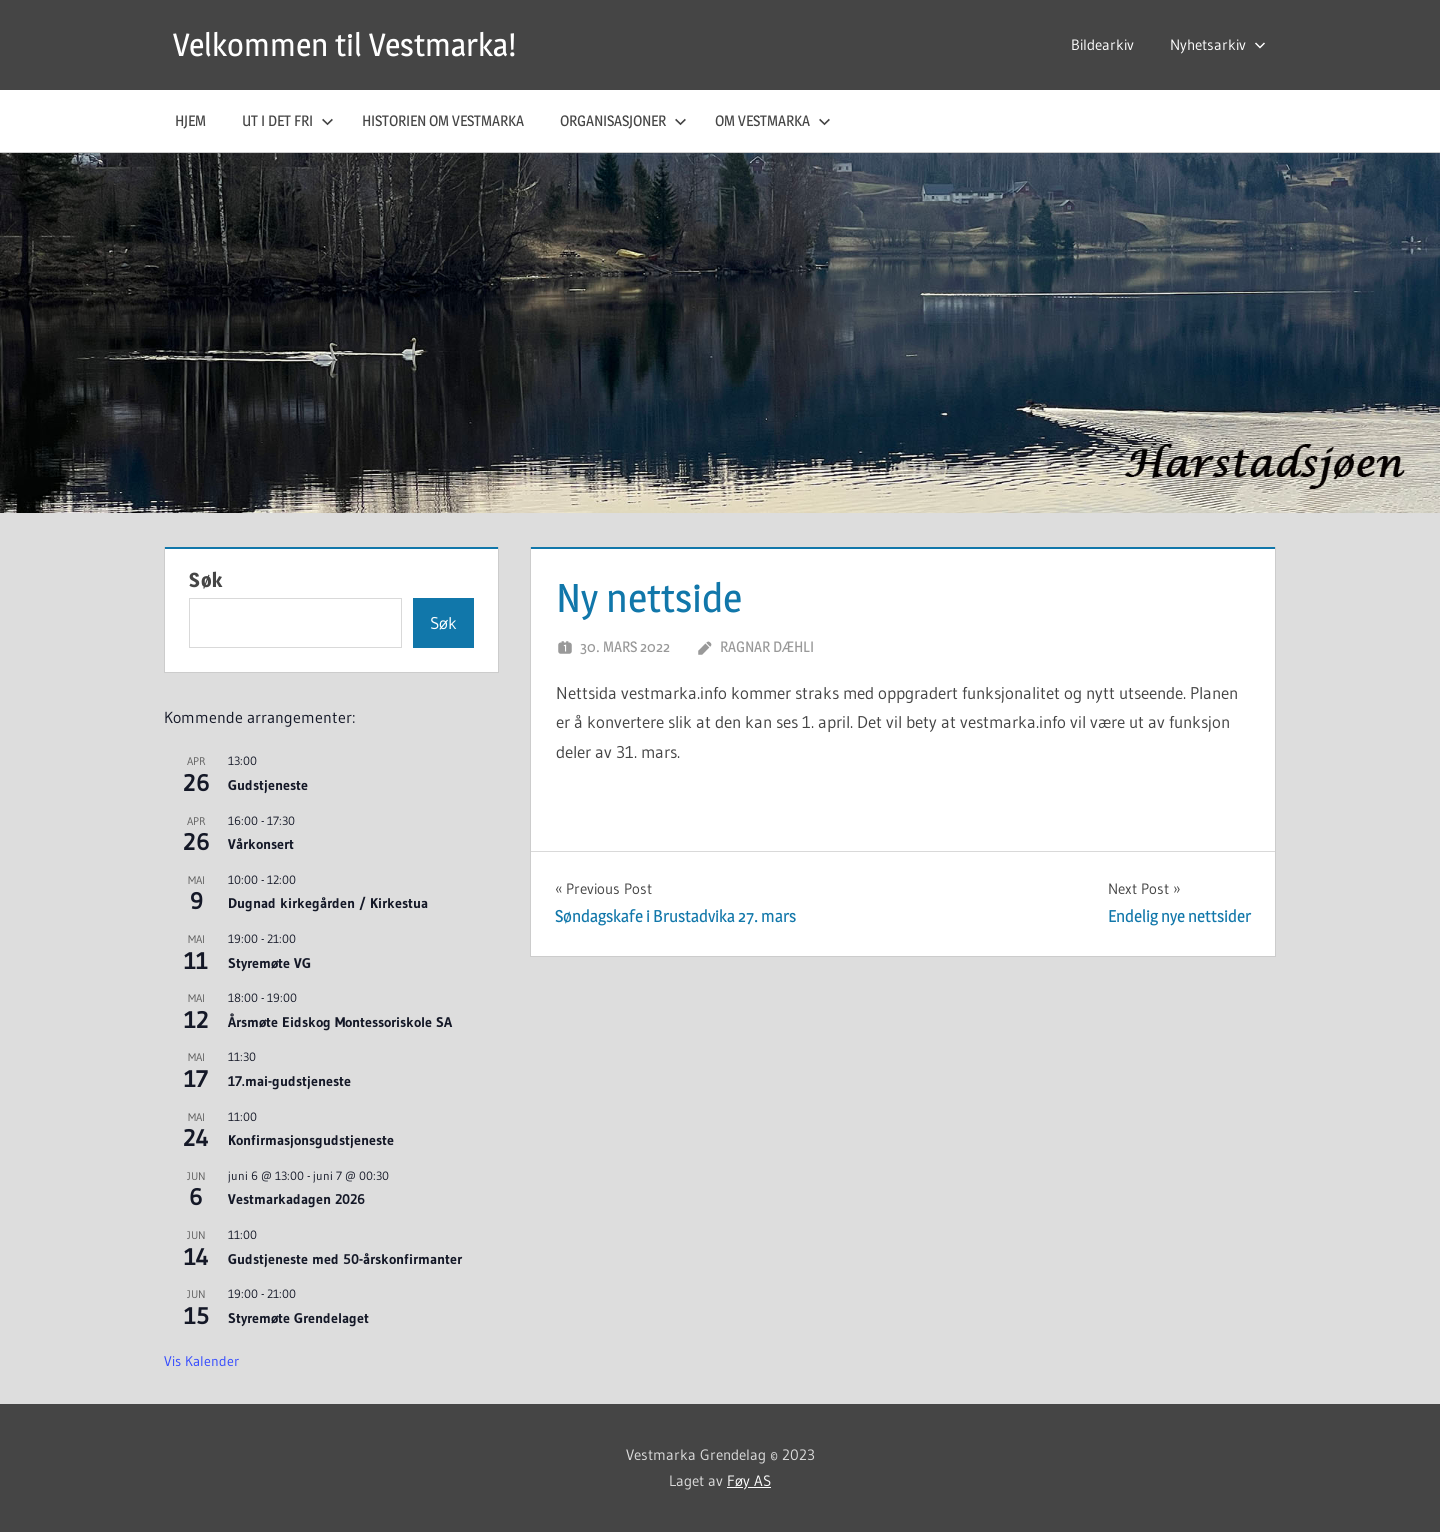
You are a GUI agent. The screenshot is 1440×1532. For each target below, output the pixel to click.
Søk (206, 580)
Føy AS (749, 1480)
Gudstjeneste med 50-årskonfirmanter (345, 1259)
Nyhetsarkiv (1218, 44)
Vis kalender (201, 1361)
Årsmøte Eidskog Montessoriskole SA (340, 1022)
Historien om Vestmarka (443, 120)
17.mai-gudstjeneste (289, 1081)
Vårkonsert (261, 844)
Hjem (190, 120)
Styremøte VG (269, 963)
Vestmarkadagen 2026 (296, 1199)
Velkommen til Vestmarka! (344, 44)
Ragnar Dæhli (767, 646)
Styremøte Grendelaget (298, 1318)
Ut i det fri (288, 120)
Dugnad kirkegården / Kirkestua (328, 903)
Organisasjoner (623, 120)
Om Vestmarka (773, 120)
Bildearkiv (1102, 44)
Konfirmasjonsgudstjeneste (311, 1140)
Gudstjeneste (268, 785)
